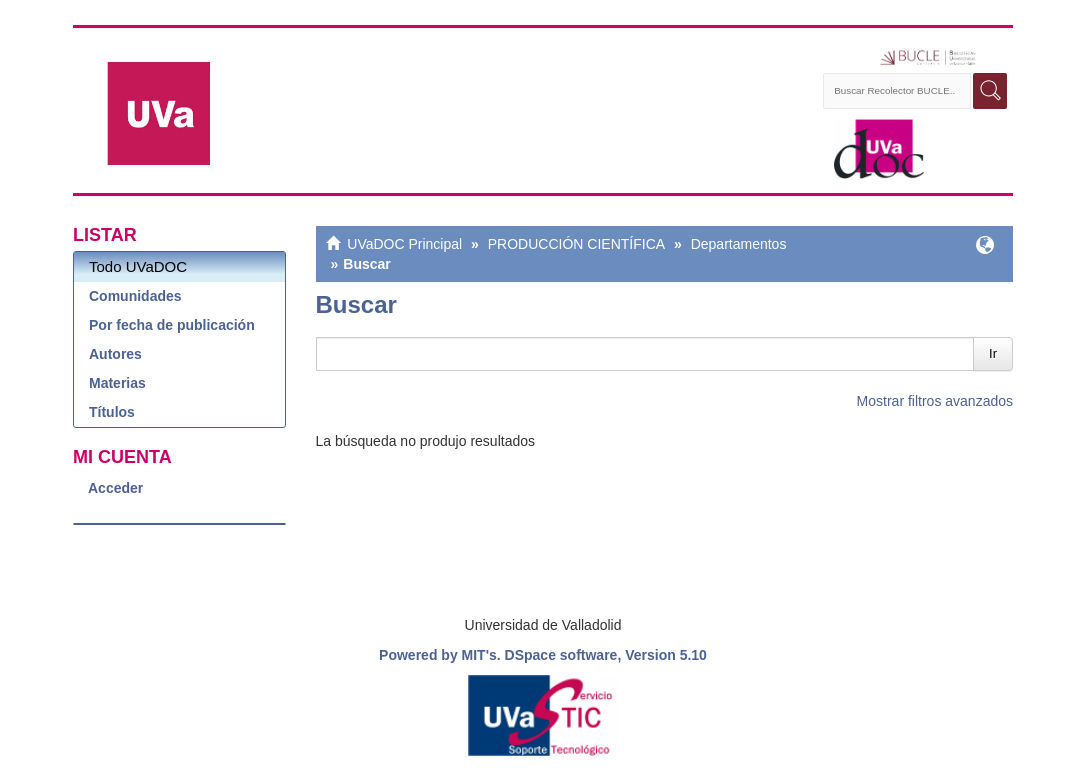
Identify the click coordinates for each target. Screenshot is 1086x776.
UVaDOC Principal (404, 244)
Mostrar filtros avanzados (935, 401)
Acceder (115, 488)
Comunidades (135, 296)
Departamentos (739, 244)
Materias (117, 383)
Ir (993, 353)
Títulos (112, 412)
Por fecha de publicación (172, 325)
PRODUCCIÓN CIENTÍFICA (576, 244)
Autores (115, 354)
